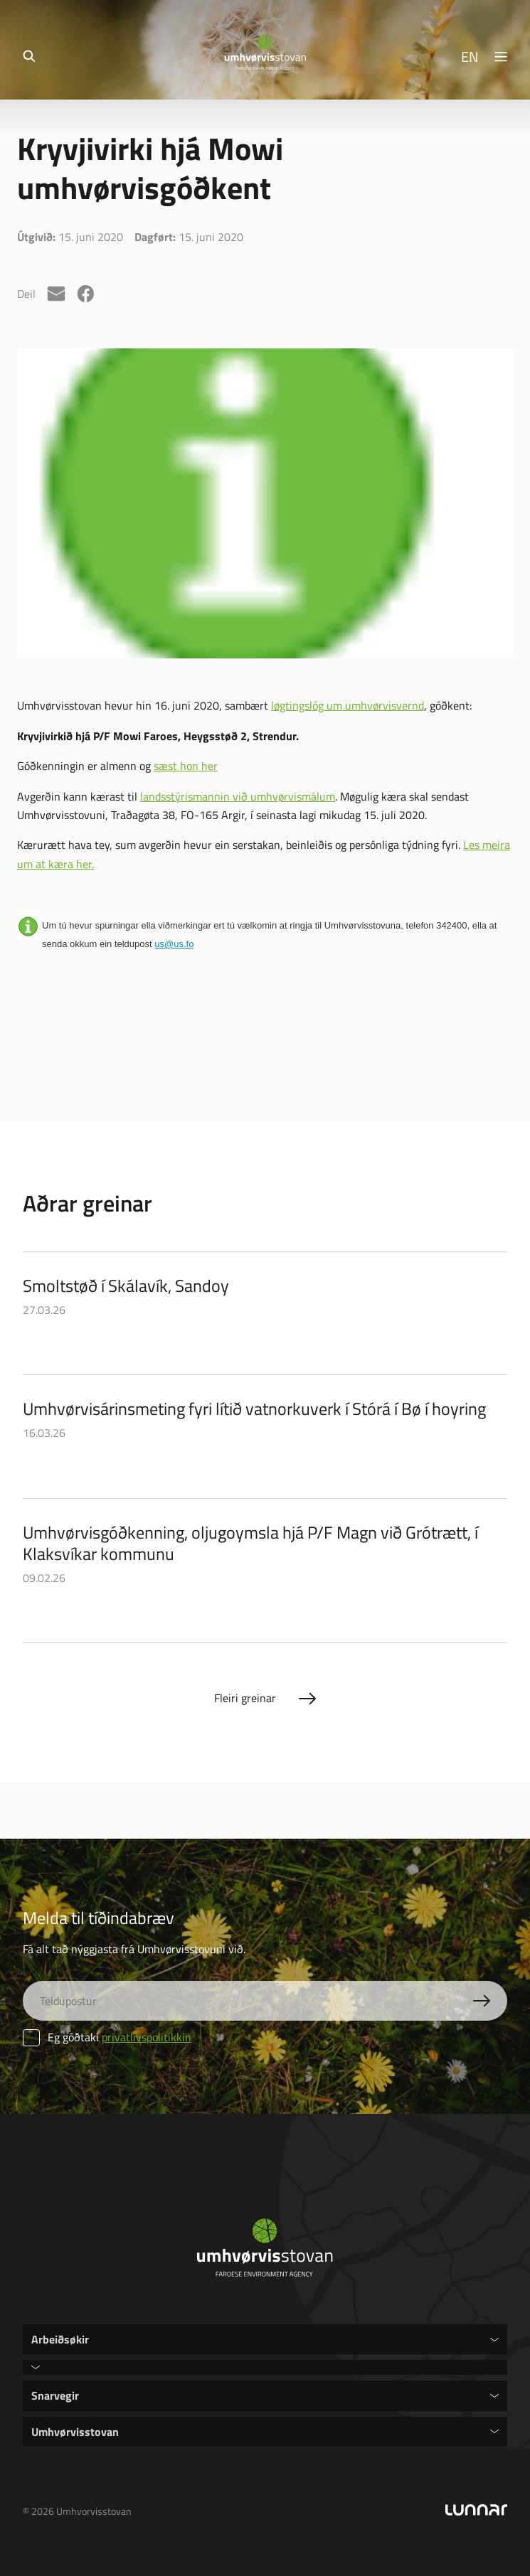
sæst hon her (186, 766)
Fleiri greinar (245, 1698)
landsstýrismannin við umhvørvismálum (237, 796)
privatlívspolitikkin (146, 2037)
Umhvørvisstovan (75, 2431)
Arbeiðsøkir (60, 2339)
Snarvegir (55, 2395)
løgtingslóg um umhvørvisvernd (347, 705)
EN (470, 56)
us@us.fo (174, 944)
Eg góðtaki (107, 2037)
